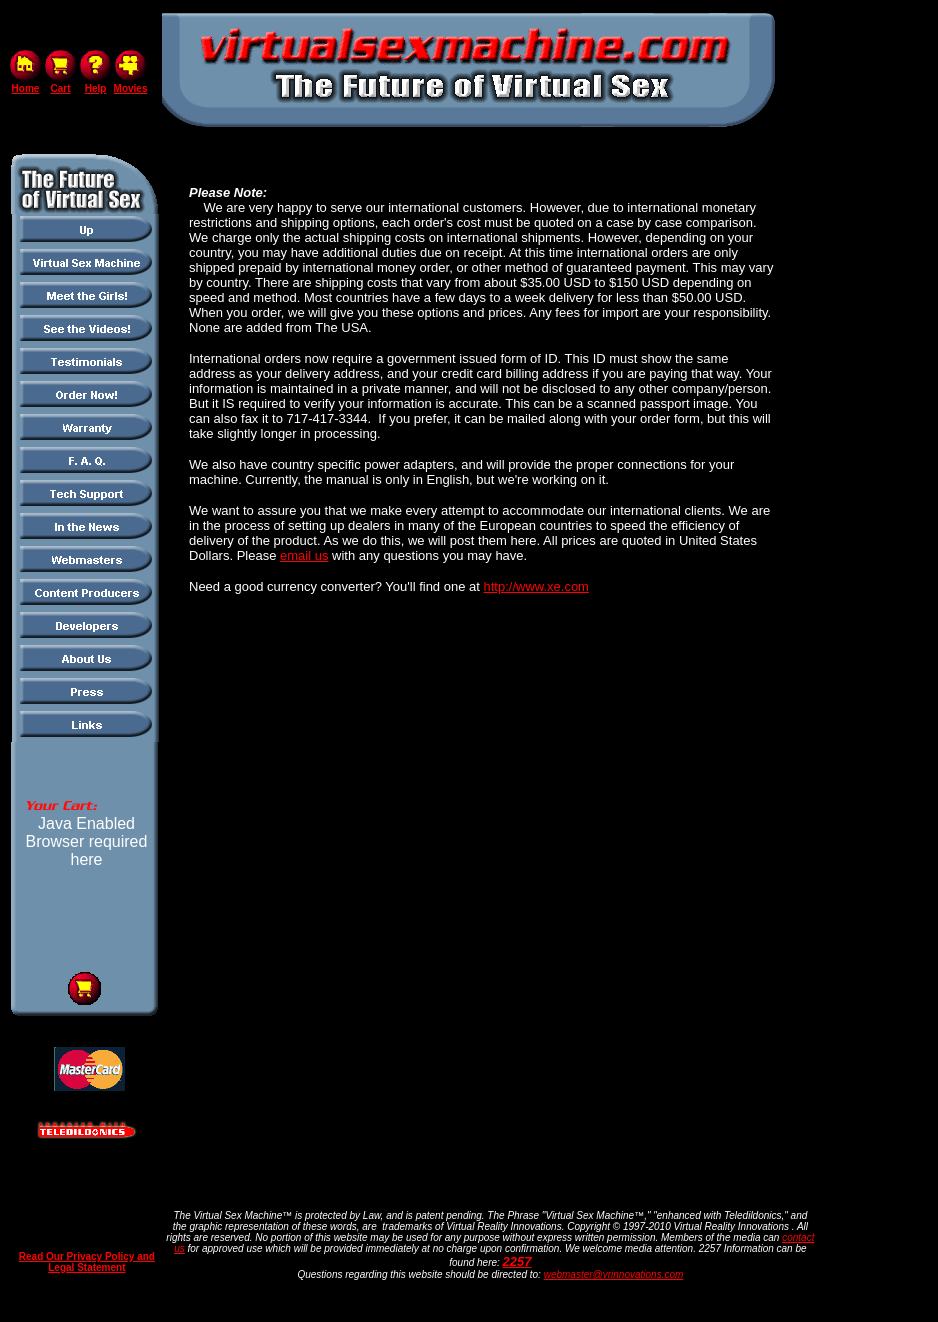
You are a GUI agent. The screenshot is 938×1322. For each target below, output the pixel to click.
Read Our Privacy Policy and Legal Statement (87, 1262)
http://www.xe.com (535, 586)
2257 (517, 1261)
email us (304, 555)
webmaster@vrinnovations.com (614, 1274)
